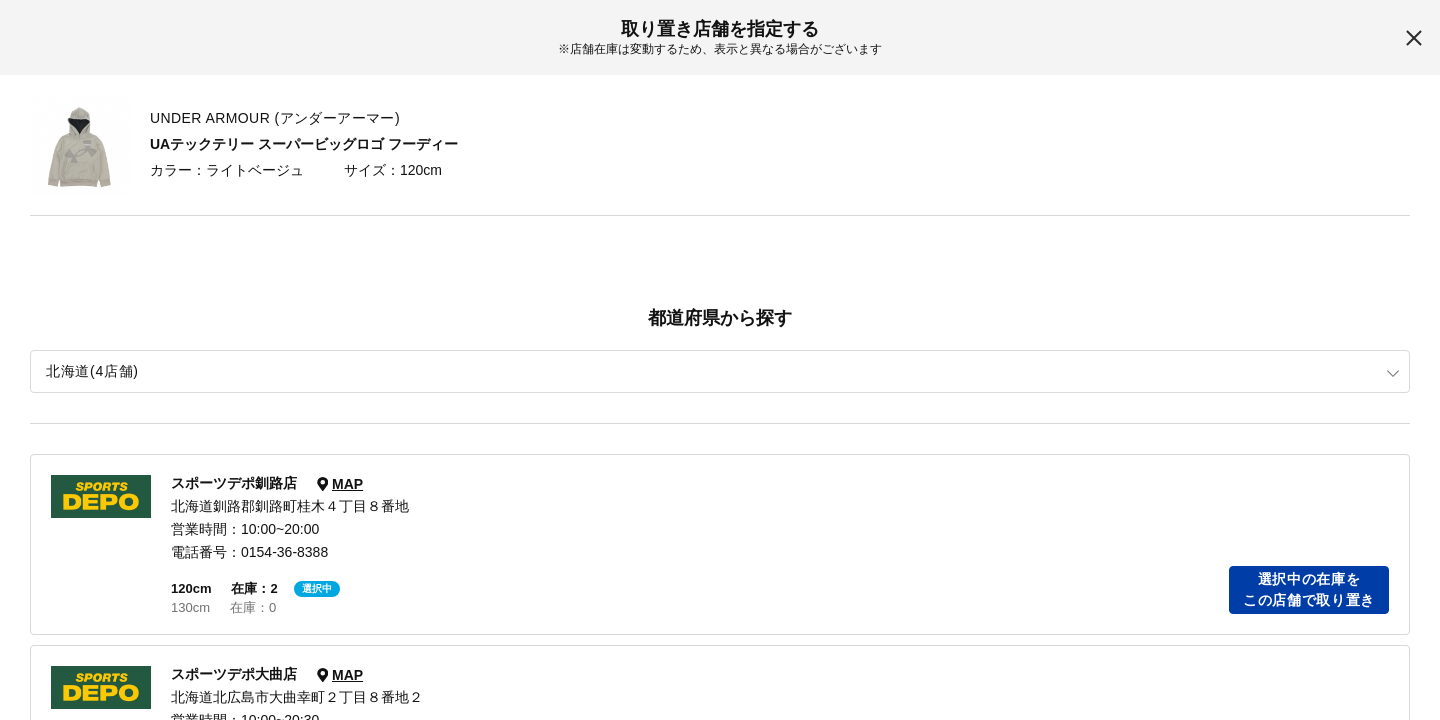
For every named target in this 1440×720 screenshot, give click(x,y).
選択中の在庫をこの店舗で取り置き (1309, 589)
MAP (347, 484)
